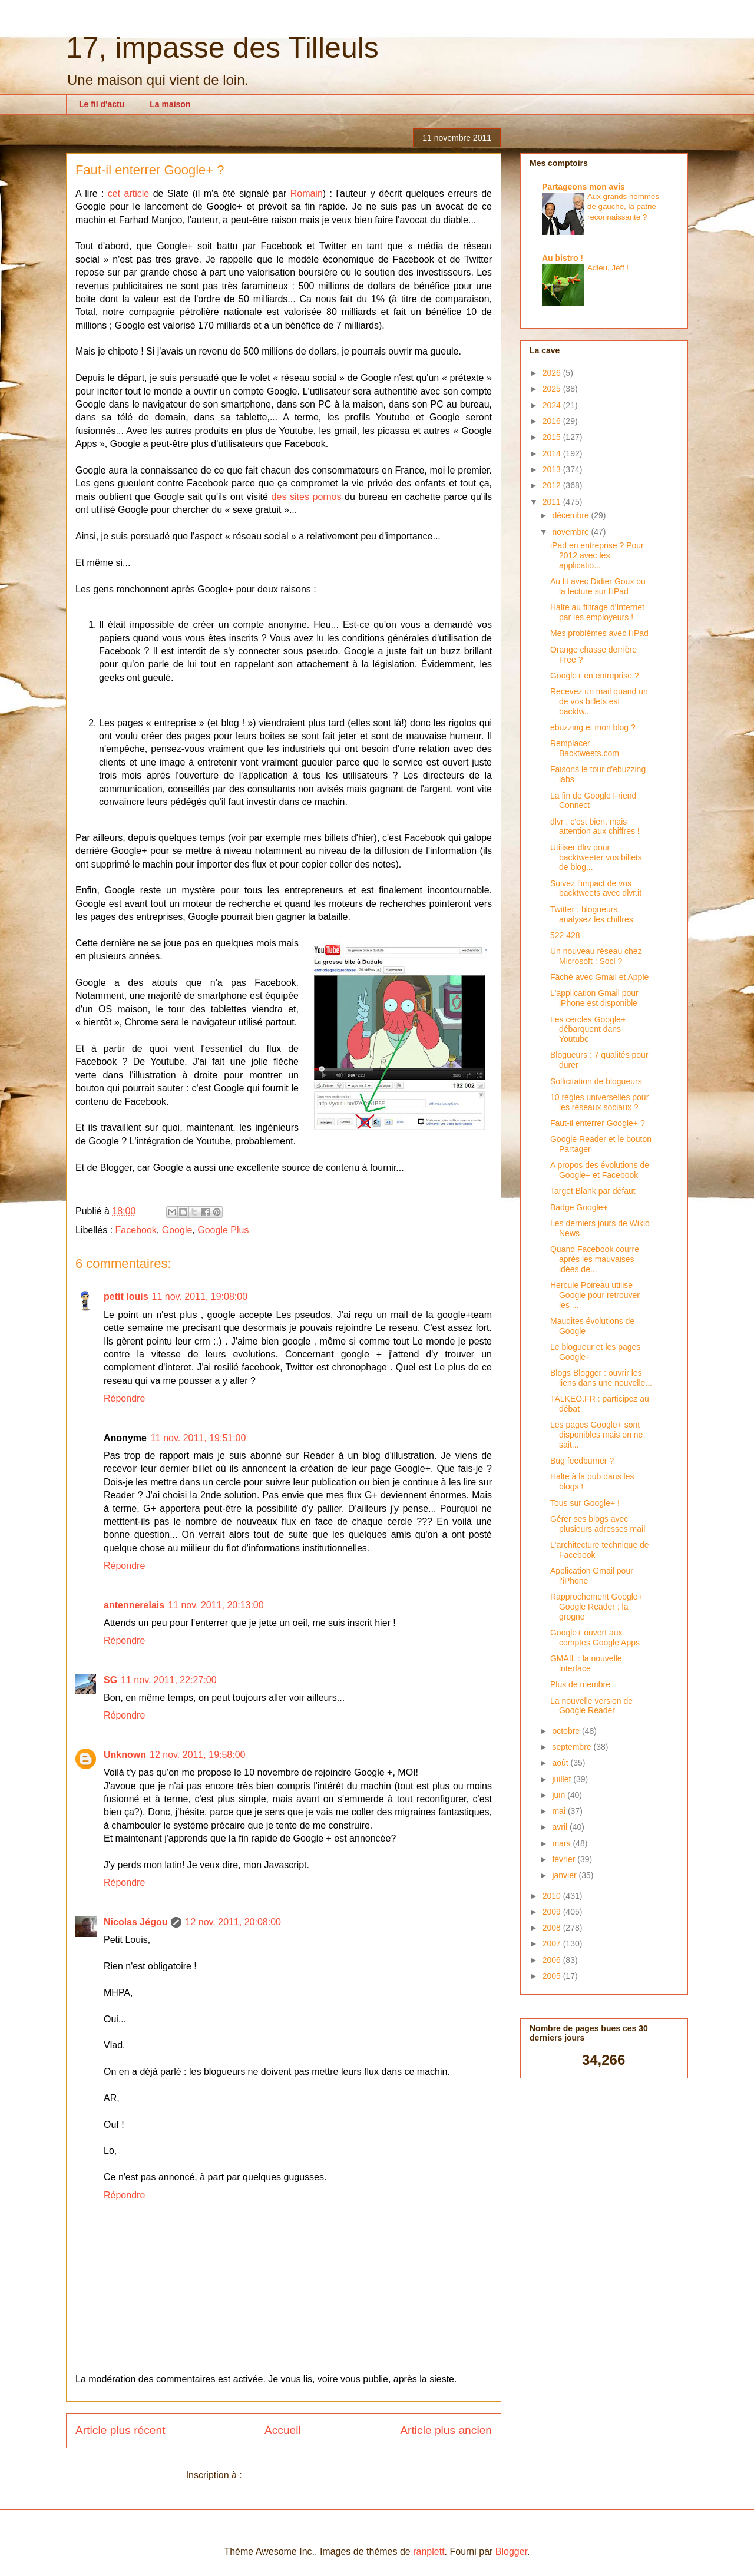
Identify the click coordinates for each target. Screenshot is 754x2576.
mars (562, 1843)
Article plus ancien (446, 2430)
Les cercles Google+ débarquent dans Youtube (588, 1029)
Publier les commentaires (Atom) (312, 2475)
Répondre (124, 1398)
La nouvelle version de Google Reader (591, 1706)
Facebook (136, 1230)
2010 (553, 1895)
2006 (553, 1960)
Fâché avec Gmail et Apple (599, 977)
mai (559, 1811)
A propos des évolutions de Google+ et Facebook (599, 1170)
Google (177, 1230)
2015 (553, 437)
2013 (553, 469)
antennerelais (134, 1605)
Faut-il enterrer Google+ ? (597, 1123)
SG (110, 1680)
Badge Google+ (579, 1207)
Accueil (282, 2430)
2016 (553, 421)
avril (561, 1827)
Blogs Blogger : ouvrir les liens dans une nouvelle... (601, 1378)
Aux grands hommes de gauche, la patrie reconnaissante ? (623, 206)
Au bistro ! (562, 258)
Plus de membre (580, 1684)
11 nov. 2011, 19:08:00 (200, 1297)
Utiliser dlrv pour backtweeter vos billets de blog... (596, 857)
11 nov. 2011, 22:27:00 (169, 1680)
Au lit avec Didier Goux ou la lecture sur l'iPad (598, 586)
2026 (553, 373)
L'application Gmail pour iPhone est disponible (594, 998)
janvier (565, 1875)
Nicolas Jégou (135, 1922)
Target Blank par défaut (593, 1191)
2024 (553, 405)
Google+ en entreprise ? (594, 675)
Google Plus (223, 1230)
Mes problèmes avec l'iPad (599, 633)
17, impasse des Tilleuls (222, 47)
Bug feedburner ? (582, 1460)
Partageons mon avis (583, 186)
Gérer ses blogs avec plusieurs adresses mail (597, 1524)
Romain (306, 193)
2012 (553, 485)
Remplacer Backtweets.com (584, 748)
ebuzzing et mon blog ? (593, 727)
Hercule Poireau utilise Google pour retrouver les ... (595, 1295)
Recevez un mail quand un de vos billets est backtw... (599, 701)
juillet (562, 1779)
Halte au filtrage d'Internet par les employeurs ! (597, 612)
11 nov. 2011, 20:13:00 (216, 1605)
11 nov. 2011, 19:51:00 (198, 1438)
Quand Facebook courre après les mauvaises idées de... (594, 1259)
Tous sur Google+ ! (585, 1503)
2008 (553, 1927)
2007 (553, 1943)
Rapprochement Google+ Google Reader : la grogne (596, 1606)
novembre (571, 532)
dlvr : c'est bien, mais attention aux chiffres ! (595, 826)
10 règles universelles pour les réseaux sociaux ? (599, 1102)
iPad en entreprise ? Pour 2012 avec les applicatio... (597, 555)
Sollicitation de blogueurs (596, 1081)
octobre (567, 1731)
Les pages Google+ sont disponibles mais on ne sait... (596, 1434)
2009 (553, 1911)
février (564, 1859)
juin (559, 1795)
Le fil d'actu (101, 104)
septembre (572, 1746)
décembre (571, 515)
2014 (553, 453)
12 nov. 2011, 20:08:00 (233, 1922)
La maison (170, 104)
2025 (553, 388)
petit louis (126, 1297)
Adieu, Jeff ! (608, 267)
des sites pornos (307, 497)
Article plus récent (120, 2430)
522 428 (565, 935)
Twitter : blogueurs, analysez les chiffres (591, 914)
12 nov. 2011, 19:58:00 (198, 1755)
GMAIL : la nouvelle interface (586, 1663)
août (561, 1762)
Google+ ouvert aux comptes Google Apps (595, 1637)
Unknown (125, 1755)
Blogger (511, 2552)
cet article (128, 193)
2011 (553, 501)
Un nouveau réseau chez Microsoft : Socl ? (596, 956)
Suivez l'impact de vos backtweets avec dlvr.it (595, 888)
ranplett (428, 2552)
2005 (553, 1976)
